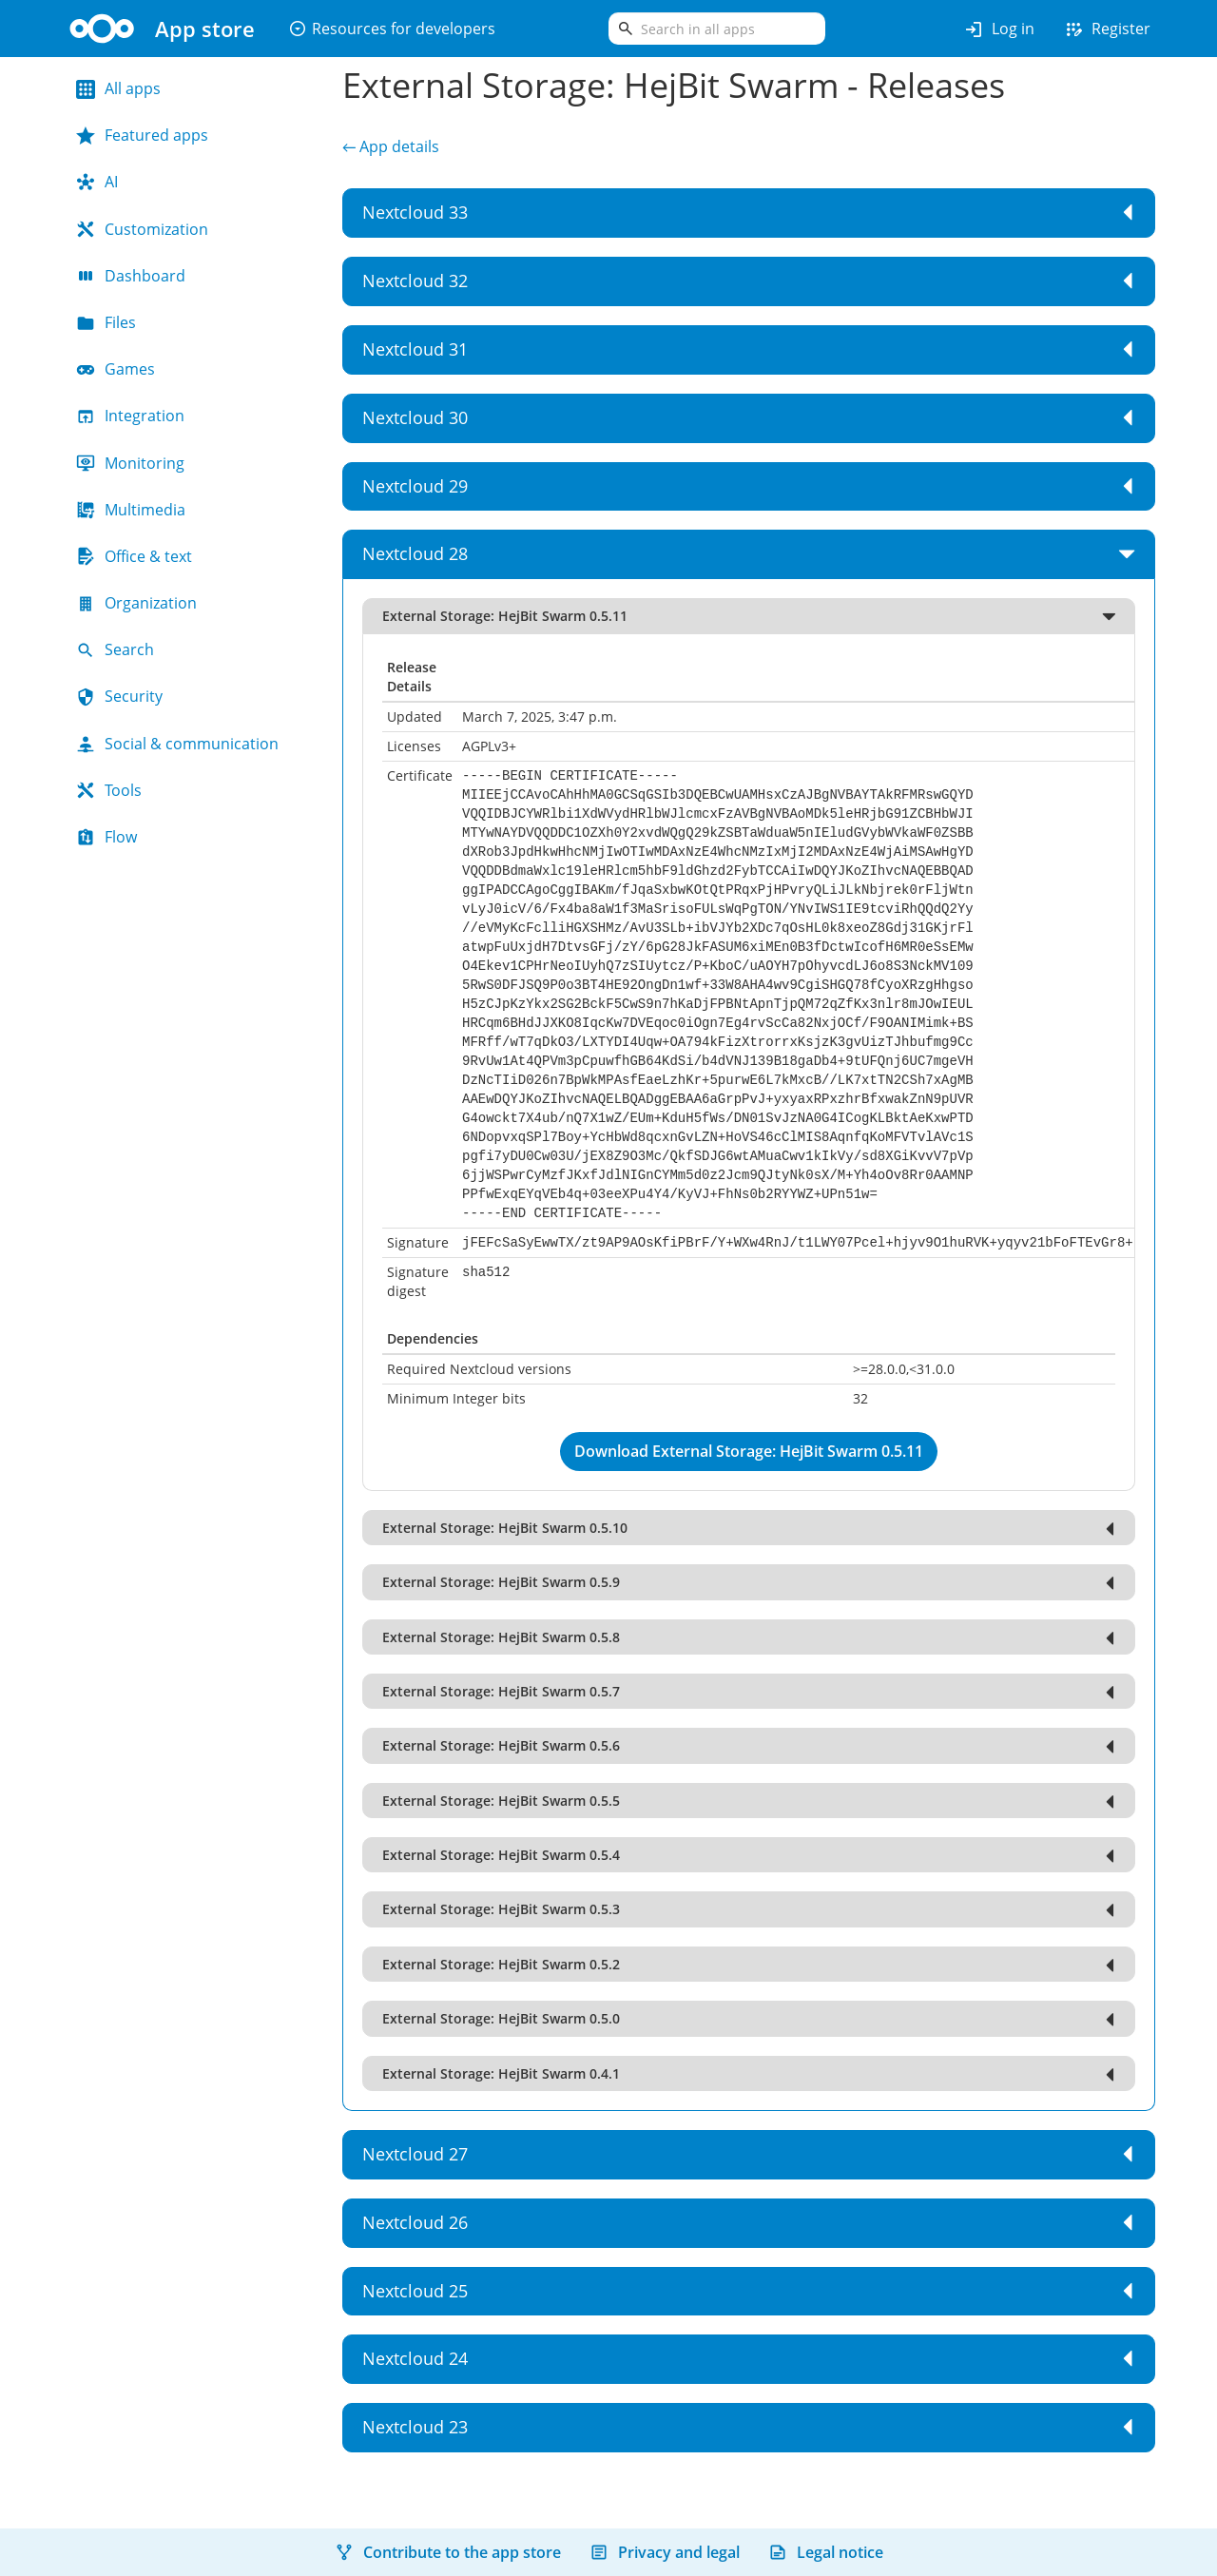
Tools (109, 790)
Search (115, 649)
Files (106, 322)
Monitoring (130, 463)
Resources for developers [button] (391, 28)
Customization (142, 229)
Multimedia (130, 509)
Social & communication (177, 743)
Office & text (134, 556)
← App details (390, 146)
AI (97, 181)
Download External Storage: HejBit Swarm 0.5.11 (748, 1451)
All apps (118, 88)
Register (1106, 29)
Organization (136, 602)
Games (115, 368)
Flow (106, 836)
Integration (130, 415)
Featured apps (142, 135)
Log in (998, 29)
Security (119, 696)
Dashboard (130, 275)
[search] (716, 28)
